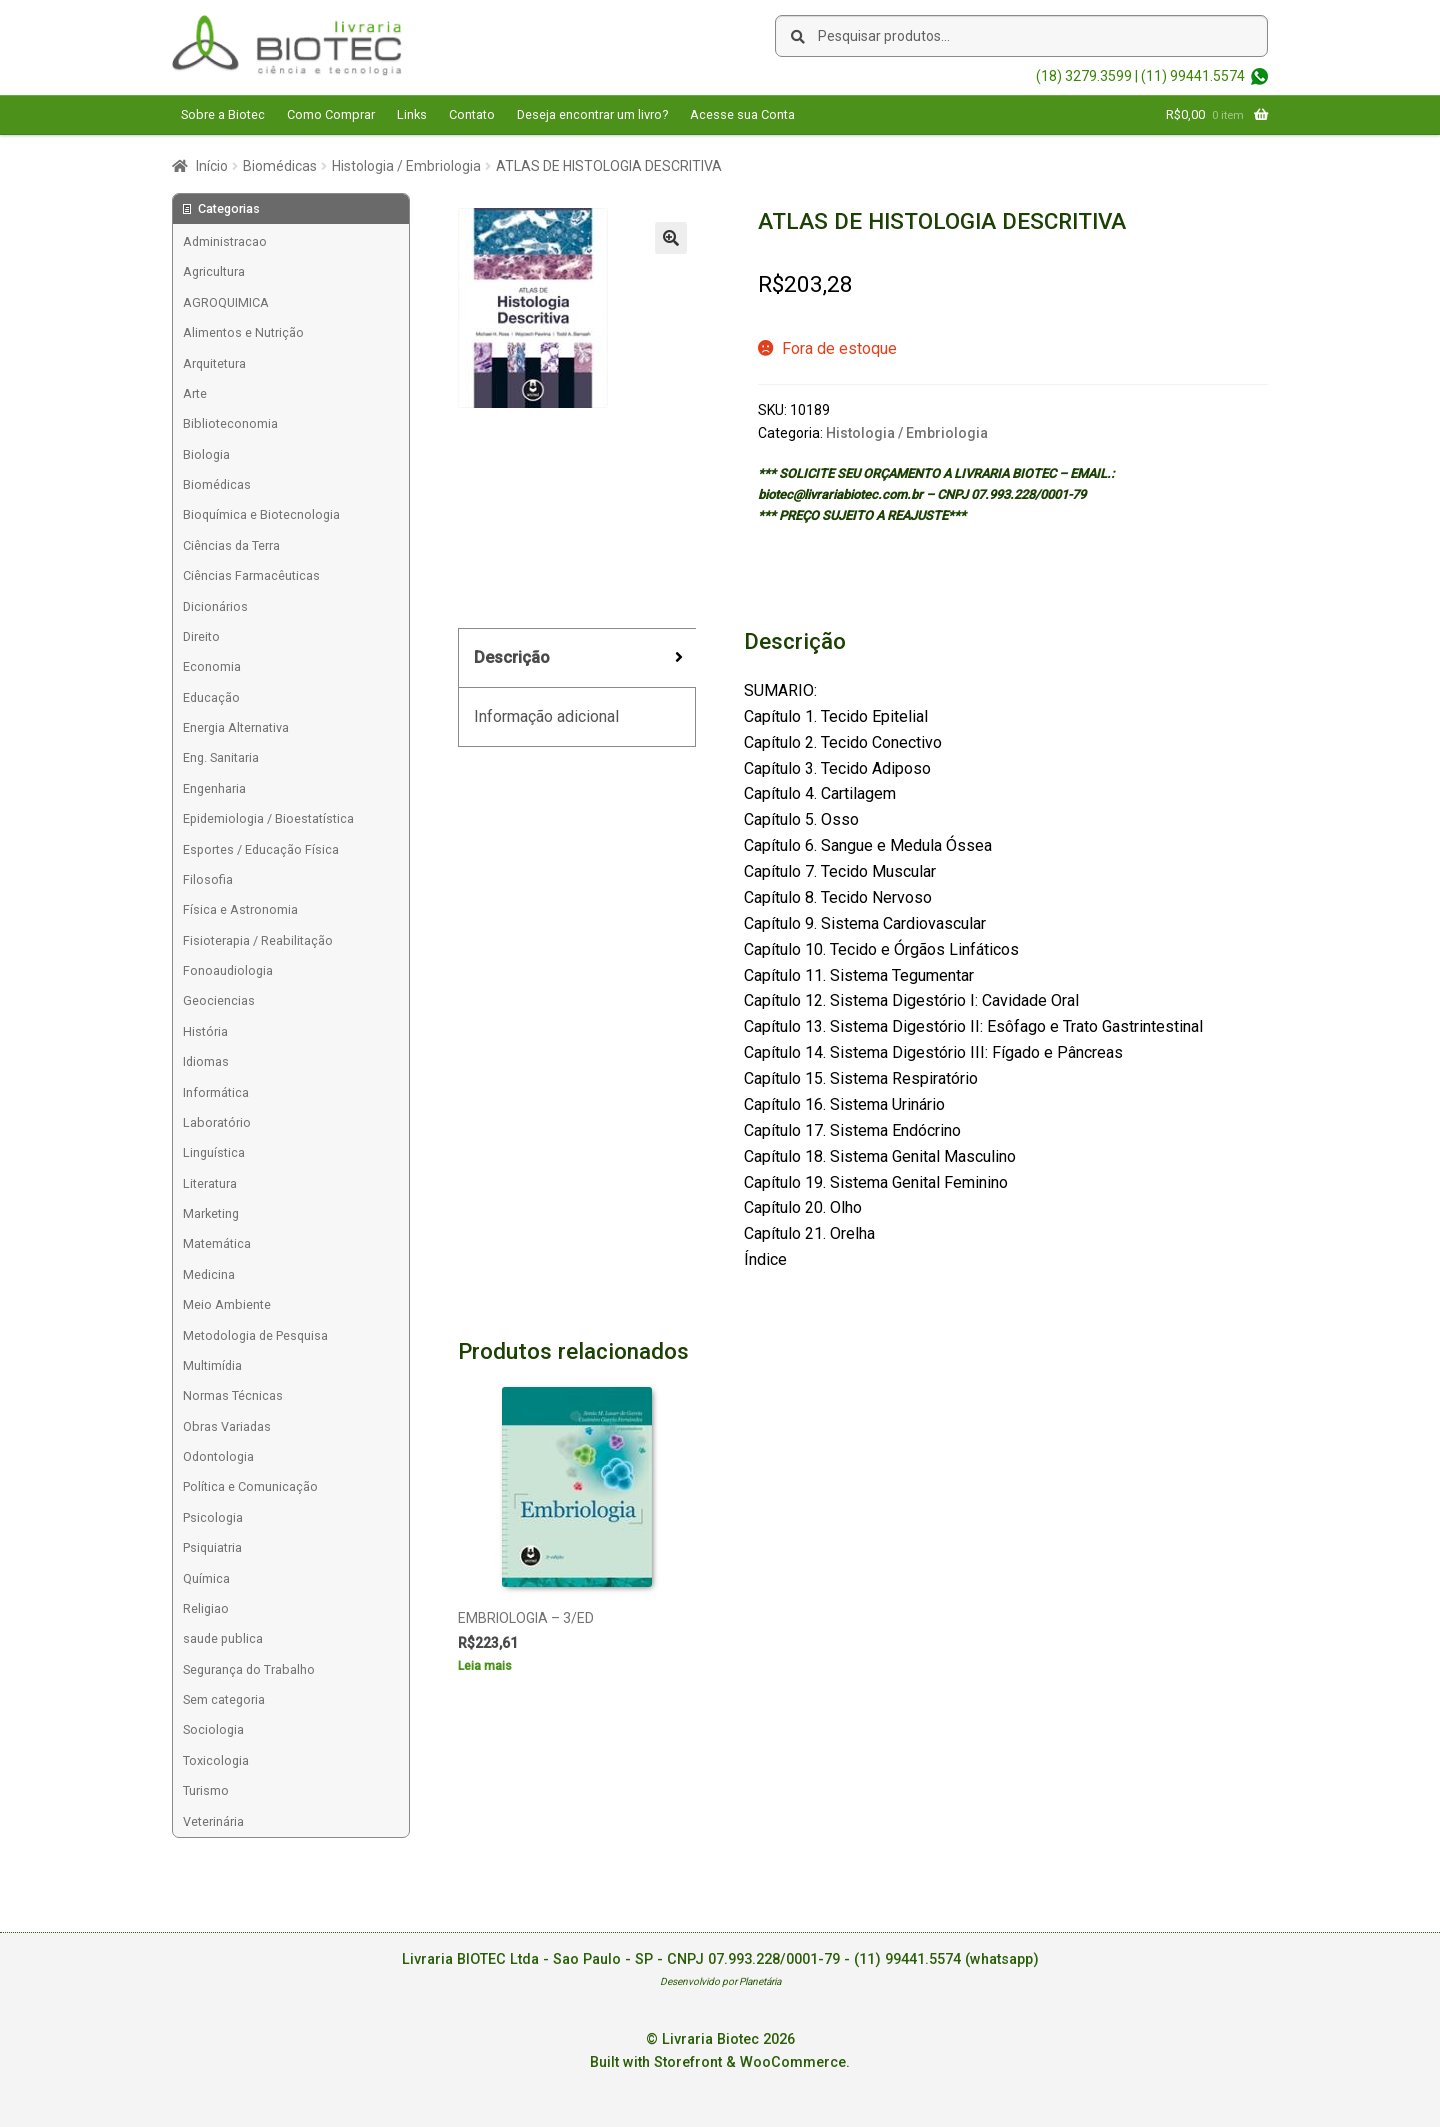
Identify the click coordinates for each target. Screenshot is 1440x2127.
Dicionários (215, 606)
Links (412, 114)
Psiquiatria (212, 1547)
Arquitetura (214, 363)
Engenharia (214, 788)
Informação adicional (546, 716)
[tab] (577, 658)
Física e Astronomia (240, 909)
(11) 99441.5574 (1193, 76)
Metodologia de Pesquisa (255, 1335)
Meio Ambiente (227, 1304)
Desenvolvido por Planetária (720, 1981)
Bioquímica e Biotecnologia (261, 514)
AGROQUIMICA (226, 302)
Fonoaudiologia (228, 970)
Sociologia (213, 1729)
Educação (211, 697)
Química (206, 1578)
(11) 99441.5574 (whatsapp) (946, 1959)
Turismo (206, 1790)
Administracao (225, 241)
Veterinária (213, 1821)
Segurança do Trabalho (249, 1669)
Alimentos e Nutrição (243, 332)
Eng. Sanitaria (221, 757)
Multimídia (212, 1365)
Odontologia (218, 1456)
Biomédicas (280, 166)
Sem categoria (224, 1699)
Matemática (217, 1243)
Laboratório (217, 1122)
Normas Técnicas (233, 1395)
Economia (212, 666)
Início (212, 166)
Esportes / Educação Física (261, 849)
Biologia (206, 454)
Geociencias (219, 1000)
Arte (195, 393)
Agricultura (214, 271)
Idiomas (206, 1061)
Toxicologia (216, 1760)
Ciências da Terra (231, 545)
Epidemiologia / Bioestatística (268, 818)
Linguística (214, 1152)
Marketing (211, 1213)
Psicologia (213, 1517)
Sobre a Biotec (223, 114)
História (205, 1031)
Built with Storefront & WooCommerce (718, 2062)
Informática (216, 1092)
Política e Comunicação (250, 1486)
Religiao (206, 1608)
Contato (472, 114)
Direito (201, 636)
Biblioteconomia (230, 423)
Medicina (209, 1274)
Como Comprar (331, 114)
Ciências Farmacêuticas (251, 575)
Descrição (512, 657)
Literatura (210, 1183)
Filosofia (208, 879)
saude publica (223, 1638)
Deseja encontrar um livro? (592, 114)
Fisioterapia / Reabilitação (258, 940)
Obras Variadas (227, 1426)
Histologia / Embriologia (406, 166)
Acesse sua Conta (742, 114)
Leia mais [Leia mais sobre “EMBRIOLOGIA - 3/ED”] (485, 1666)
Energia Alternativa (236, 727)
